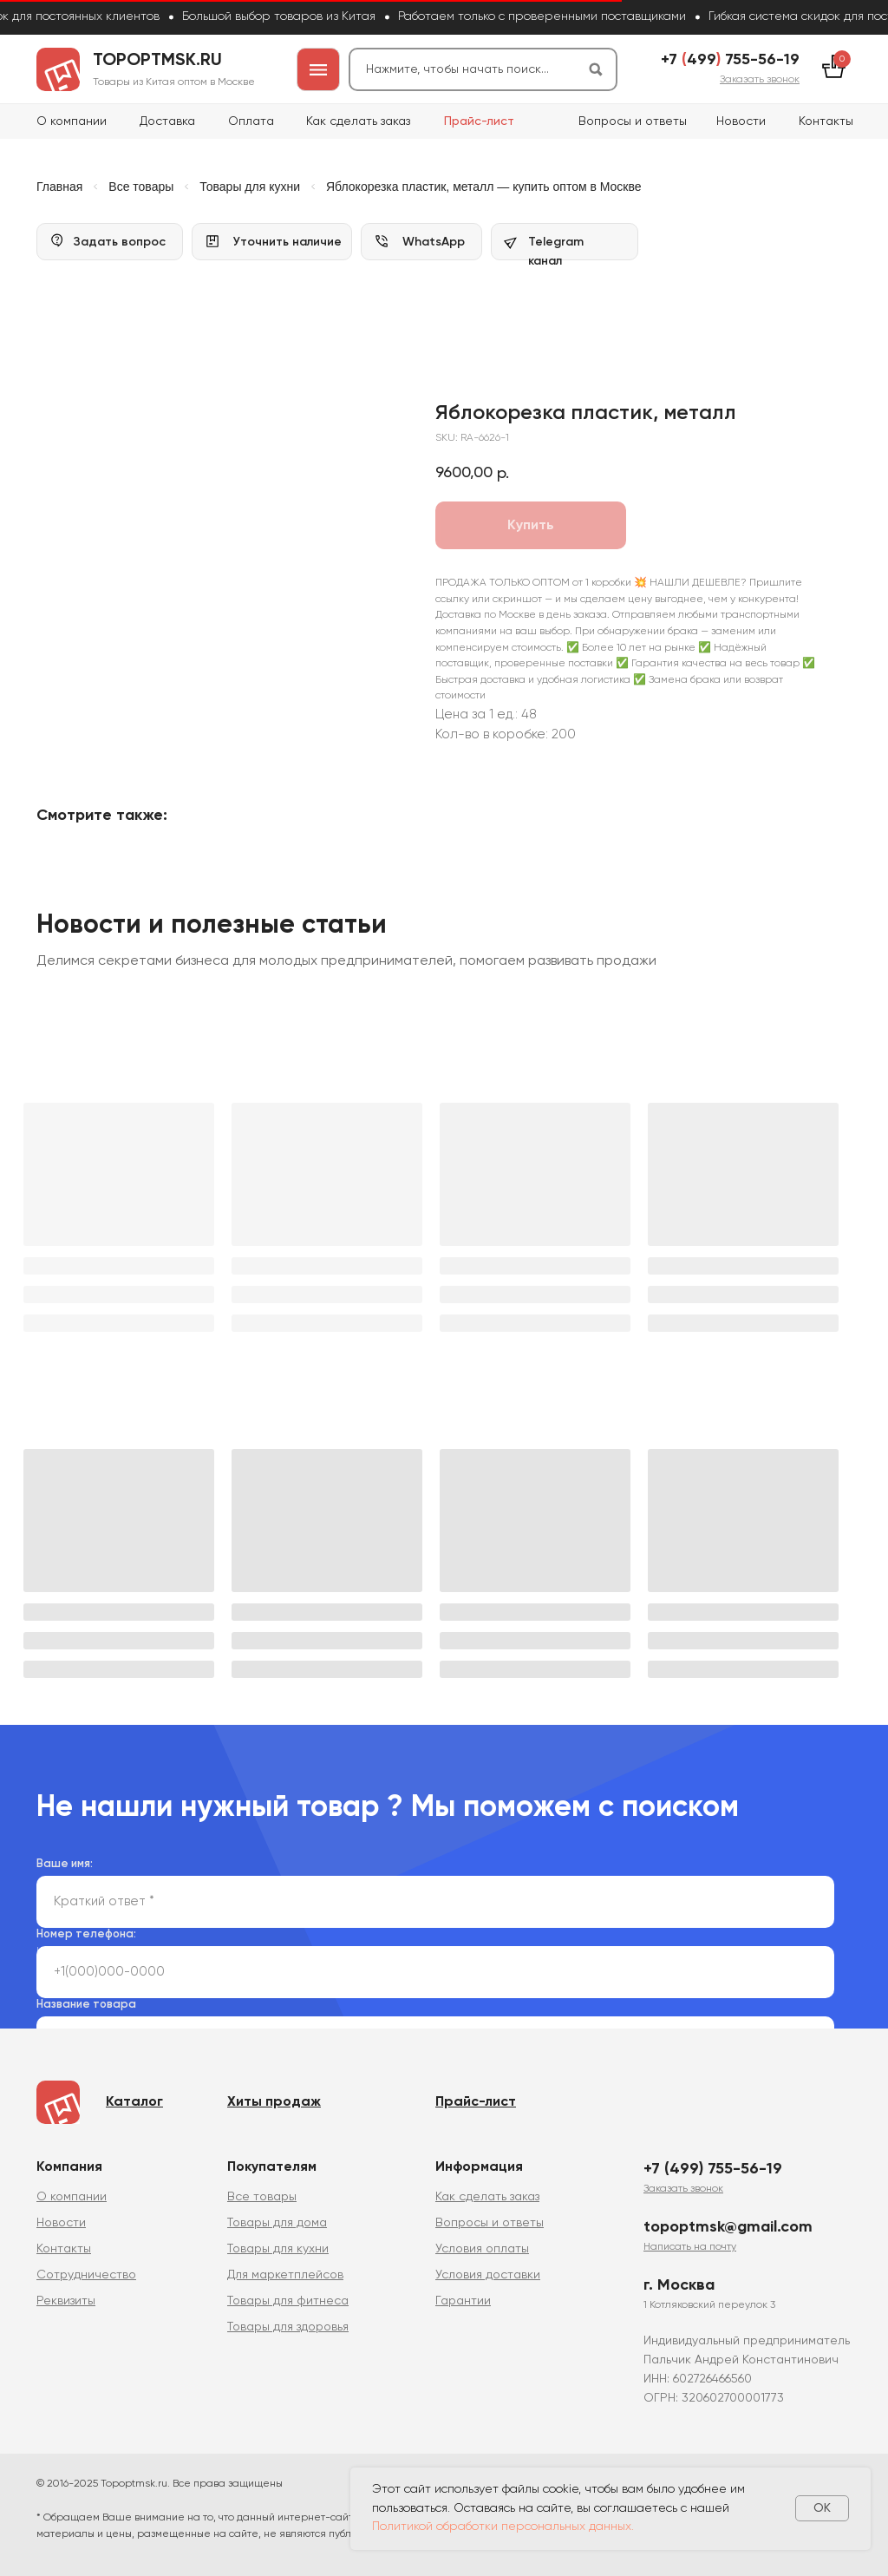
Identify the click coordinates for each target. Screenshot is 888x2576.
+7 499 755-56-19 (730, 60)
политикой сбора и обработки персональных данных (379, 1942)
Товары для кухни (249, 186)
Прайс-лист (479, 121)
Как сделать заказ (358, 121)
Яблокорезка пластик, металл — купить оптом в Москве (484, 186)
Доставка (167, 121)
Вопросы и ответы (632, 121)
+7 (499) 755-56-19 (712, 2161)
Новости (741, 121)
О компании (71, 121)
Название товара (86, 1996)
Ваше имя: (64, 1856)
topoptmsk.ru (157, 60)
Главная (59, 186)
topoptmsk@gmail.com (728, 2219)
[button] (760, 80)
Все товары (140, 186)
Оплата (251, 121)
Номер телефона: (86, 1926)
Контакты (826, 121)
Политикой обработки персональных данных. (503, 2526)
